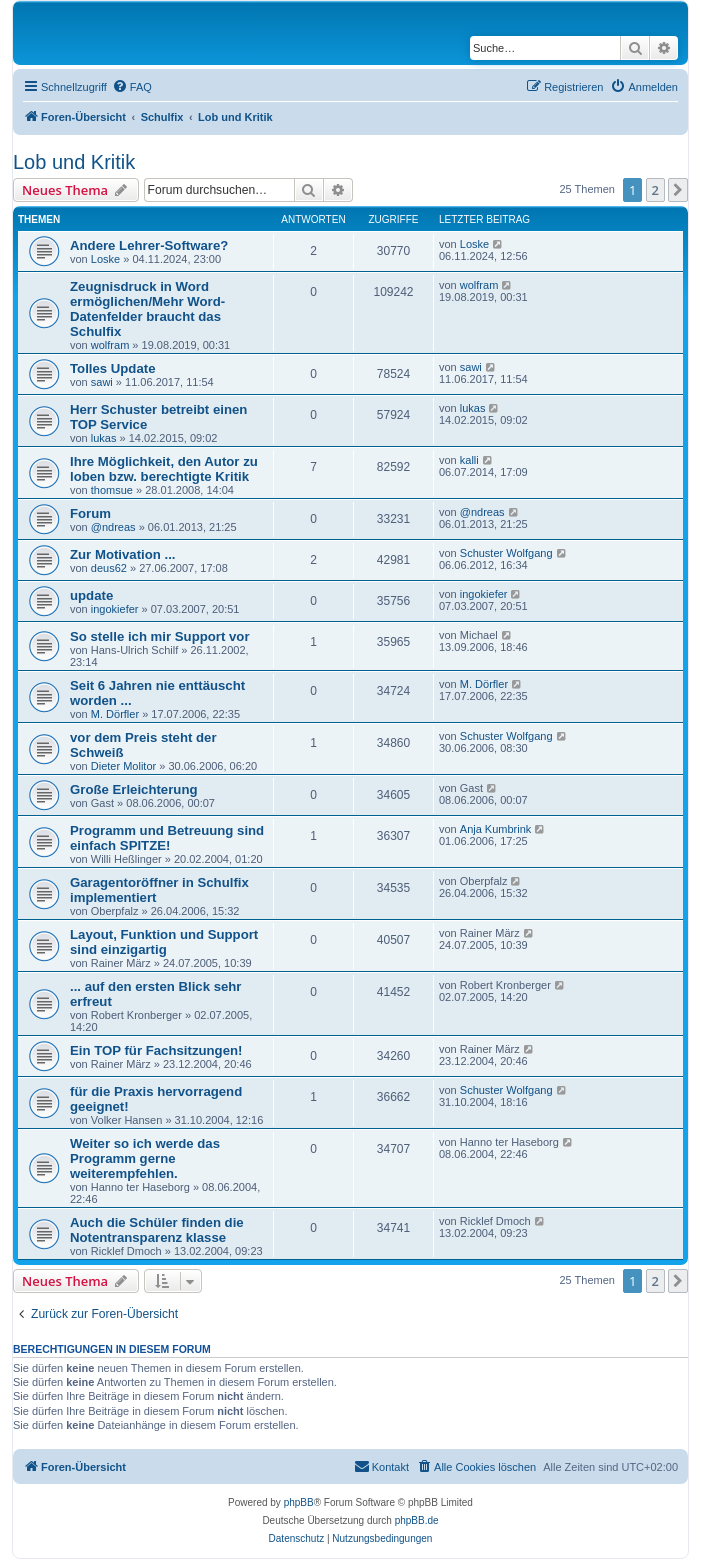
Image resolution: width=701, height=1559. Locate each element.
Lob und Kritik (74, 162)
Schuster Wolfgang (506, 553)
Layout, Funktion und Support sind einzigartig (164, 942)
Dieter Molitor (123, 766)
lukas (104, 438)
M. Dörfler (115, 714)
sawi (102, 382)
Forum (90, 513)
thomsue (112, 490)
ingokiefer (115, 609)
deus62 (109, 568)
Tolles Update (113, 368)
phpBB (299, 1502)
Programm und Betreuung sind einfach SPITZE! (167, 838)
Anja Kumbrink (496, 829)
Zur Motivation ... (123, 554)
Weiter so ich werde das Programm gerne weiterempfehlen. (145, 1158)
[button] (678, 190)
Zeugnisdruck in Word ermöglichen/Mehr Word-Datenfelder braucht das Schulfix (147, 309)
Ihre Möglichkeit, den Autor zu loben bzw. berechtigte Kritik (164, 469)
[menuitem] (132, 87)
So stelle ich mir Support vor (160, 636)
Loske (105, 259)
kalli (469, 460)
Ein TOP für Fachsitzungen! (156, 1050)
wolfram (110, 345)
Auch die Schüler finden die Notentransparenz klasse (157, 1230)
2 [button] (655, 190)
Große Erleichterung (134, 789)
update (91, 595)
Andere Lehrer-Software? (149, 245)
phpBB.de (417, 1520)
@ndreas (113, 527)
